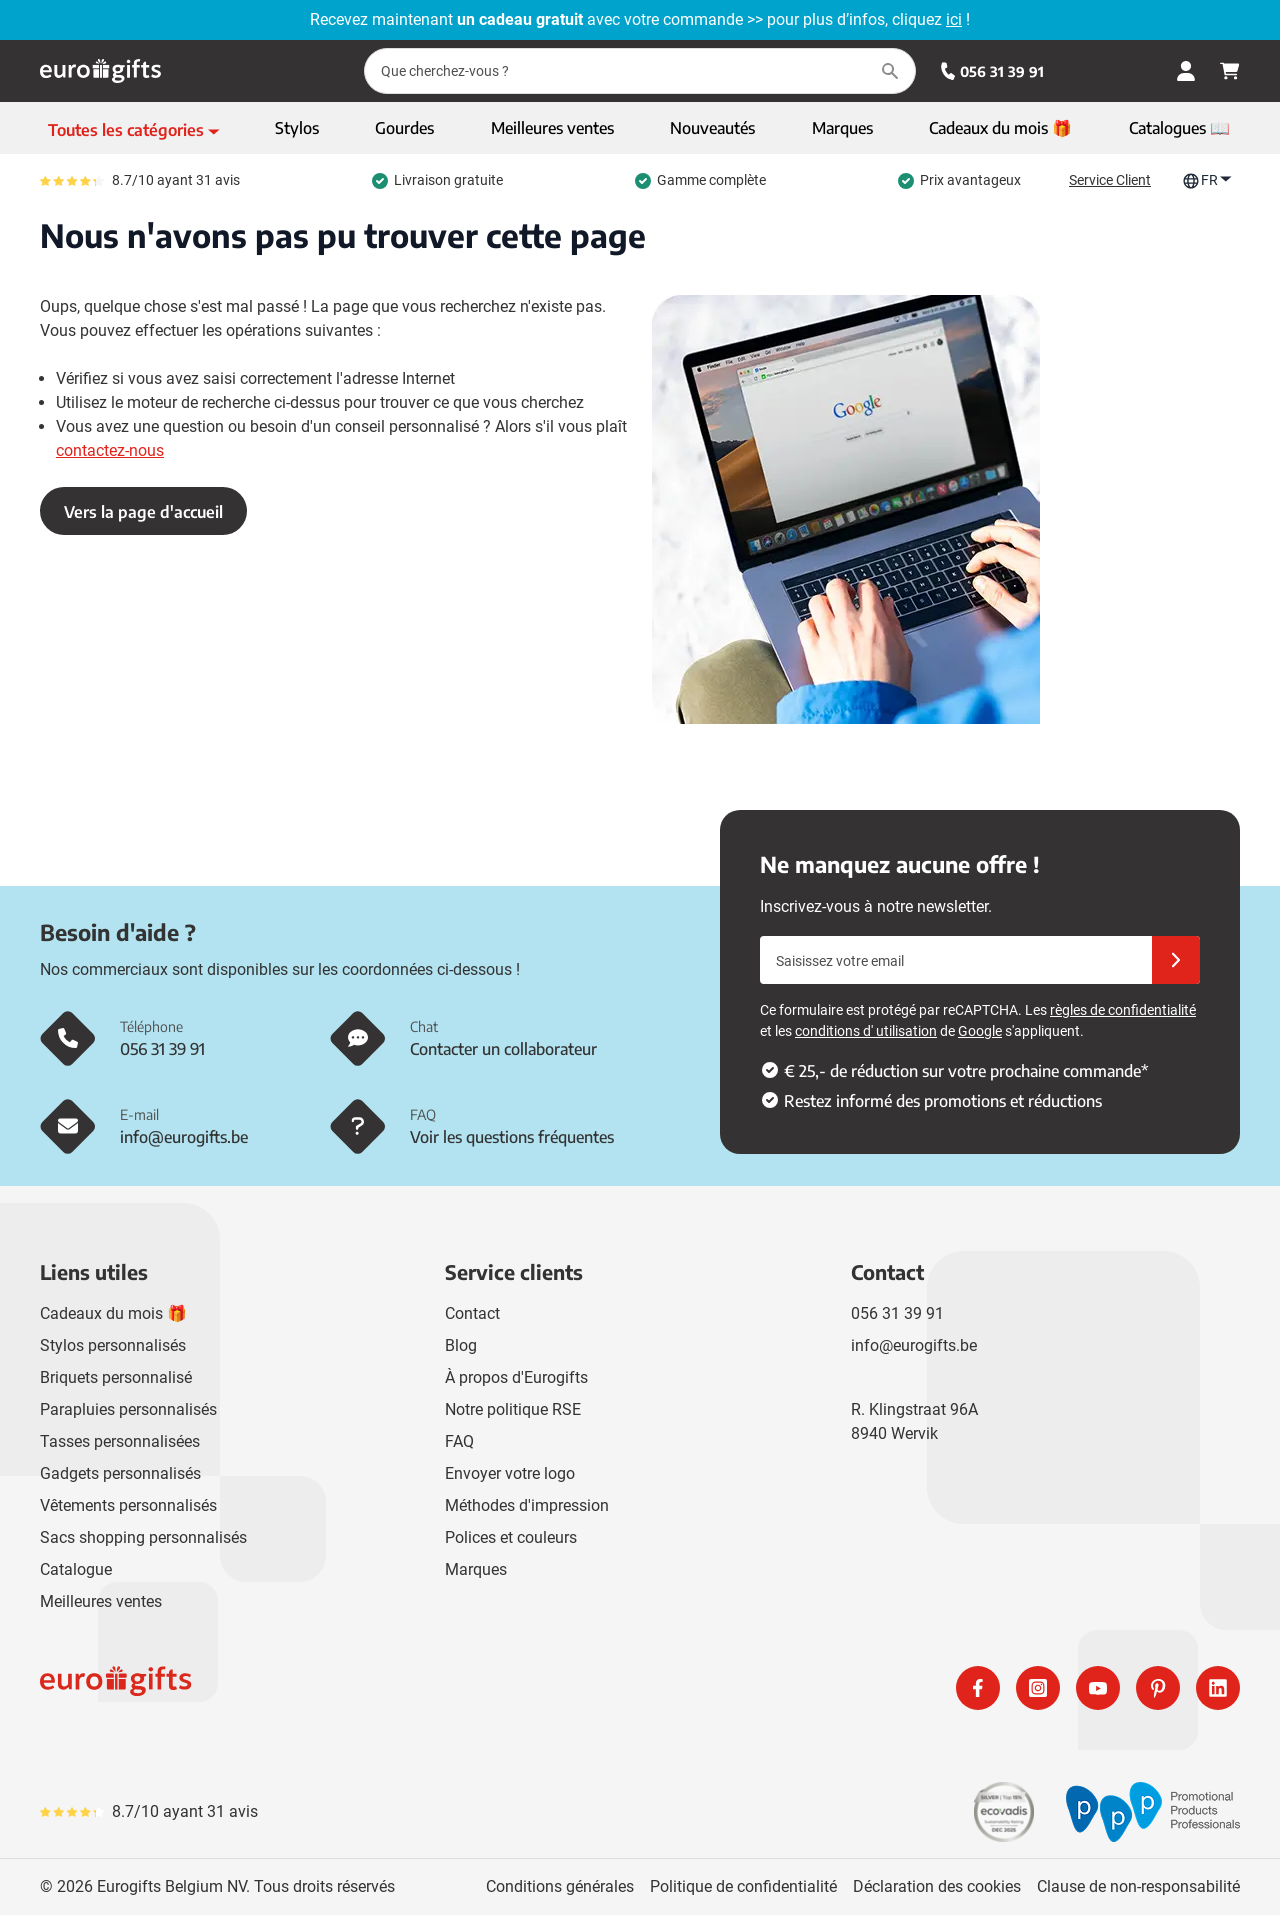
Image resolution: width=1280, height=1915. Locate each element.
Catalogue (76, 1569)
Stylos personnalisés (113, 1345)
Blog (461, 1345)
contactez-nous (110, 450)
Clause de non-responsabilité (1138, 1886)
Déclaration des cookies (937, 1886)
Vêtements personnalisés (128, 1505)
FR (1207, 180)
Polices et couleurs (511, 1537)
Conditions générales (560, 1886)
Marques (476, 1569)
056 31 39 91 (992, 71)
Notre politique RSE (513, 1409)
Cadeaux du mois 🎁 (113, 1313)
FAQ (459, 1441)
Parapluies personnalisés (128, 1409)
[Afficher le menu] (134, 130)
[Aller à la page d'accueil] (100, 71)
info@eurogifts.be (914, 1345)
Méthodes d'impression (527, 1505)
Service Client (1110, 180)
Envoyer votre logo (510, 1473)
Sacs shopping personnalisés (143, 1537)
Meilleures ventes (101, 1601)
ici (954, 19)
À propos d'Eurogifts (516, 1377)
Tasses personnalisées (120, 1441)
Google (980, 1031)
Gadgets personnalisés (120, 1473)
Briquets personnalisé (116, 1377)
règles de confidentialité (1123, 1010)
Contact (472, 1313)
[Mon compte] (1186, 71)
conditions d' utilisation (866, 1031)
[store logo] (336, 1688)
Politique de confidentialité (743, 1886)
